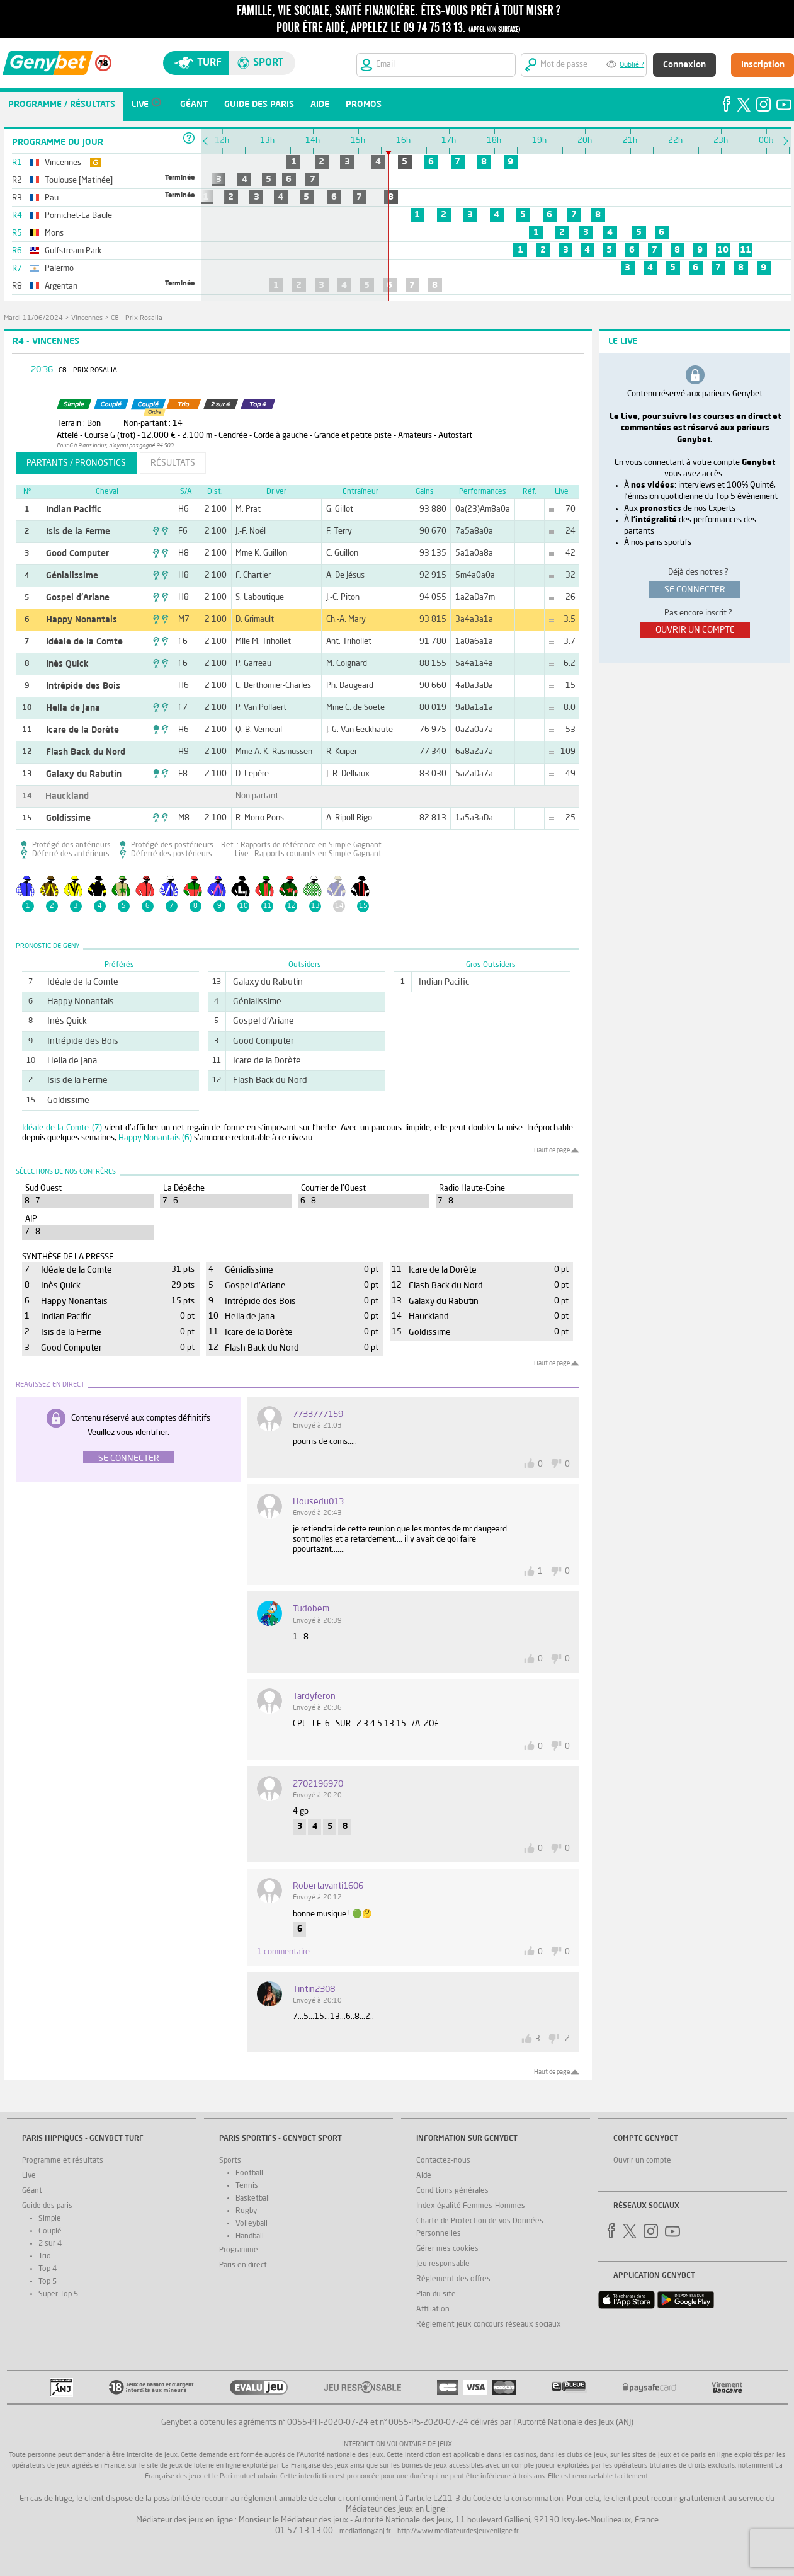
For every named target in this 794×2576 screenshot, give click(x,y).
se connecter (694, 589)
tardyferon (314, 1696)
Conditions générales (452, 2191)
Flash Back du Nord (85, 752)
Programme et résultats (62, 2161)
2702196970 (318, 1784)
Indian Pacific (73, 509)
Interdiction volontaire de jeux (397, 2444)
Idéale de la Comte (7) (62, 1128)
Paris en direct (243, 2265)
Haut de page (552, 1150)
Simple (49, 2219)
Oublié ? (632, 65)
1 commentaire (283, 1952)
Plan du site (436, 2294)
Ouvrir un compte (642, 2161)
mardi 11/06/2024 (33, 318)
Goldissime (68, 818)
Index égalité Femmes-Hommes (470, 2206)
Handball (249, 2236)
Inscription (763, 64)
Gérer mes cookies (447, 2249)
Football (249, 2173)
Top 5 (47, 2282)
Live (29, 2176)
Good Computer (77, 553)
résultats (172, 463)
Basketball (252, 2198)
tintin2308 (314, 1989)
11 (745, 250)
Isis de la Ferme (78, 531)
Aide (423, 2176)
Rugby (246, 2211)
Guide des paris (47, 2206)
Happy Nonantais (81, 619)
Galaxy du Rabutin (84, 774)
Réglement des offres (453, 2279)
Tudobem (311, 1609)
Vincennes (87, 318)
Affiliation (433, 2309)
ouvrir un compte (695, 630)
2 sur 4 (50, 2244)
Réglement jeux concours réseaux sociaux (488, 2324)
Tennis (246, 2186)
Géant (32, 2191)
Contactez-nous (443, 2161)
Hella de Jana (73, 708)
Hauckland (67, 796)
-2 (566, 2039)
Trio (44, 2256)
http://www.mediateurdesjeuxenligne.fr (458, 2531)
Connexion (684, 64)
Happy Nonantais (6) (155, 1138)
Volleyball (251, 2224)
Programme (238, 2250)
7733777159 (318, 1414)
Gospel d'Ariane (78, 597)
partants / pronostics (76, 463)
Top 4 (47, 2269)
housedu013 (318, 1501)
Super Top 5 (58, 2294)
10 (723, 250)
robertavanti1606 (328, 1886)
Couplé (50, 2231)
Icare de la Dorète (82, 730)
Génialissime (72, 575)
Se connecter (128, 1458)
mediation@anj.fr (365, 2531)
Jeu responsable (443, 2264)
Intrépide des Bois (83, 686)
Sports (230, 2161)
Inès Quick (67, 664)
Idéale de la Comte (84, 642)
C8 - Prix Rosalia (136, 318)
